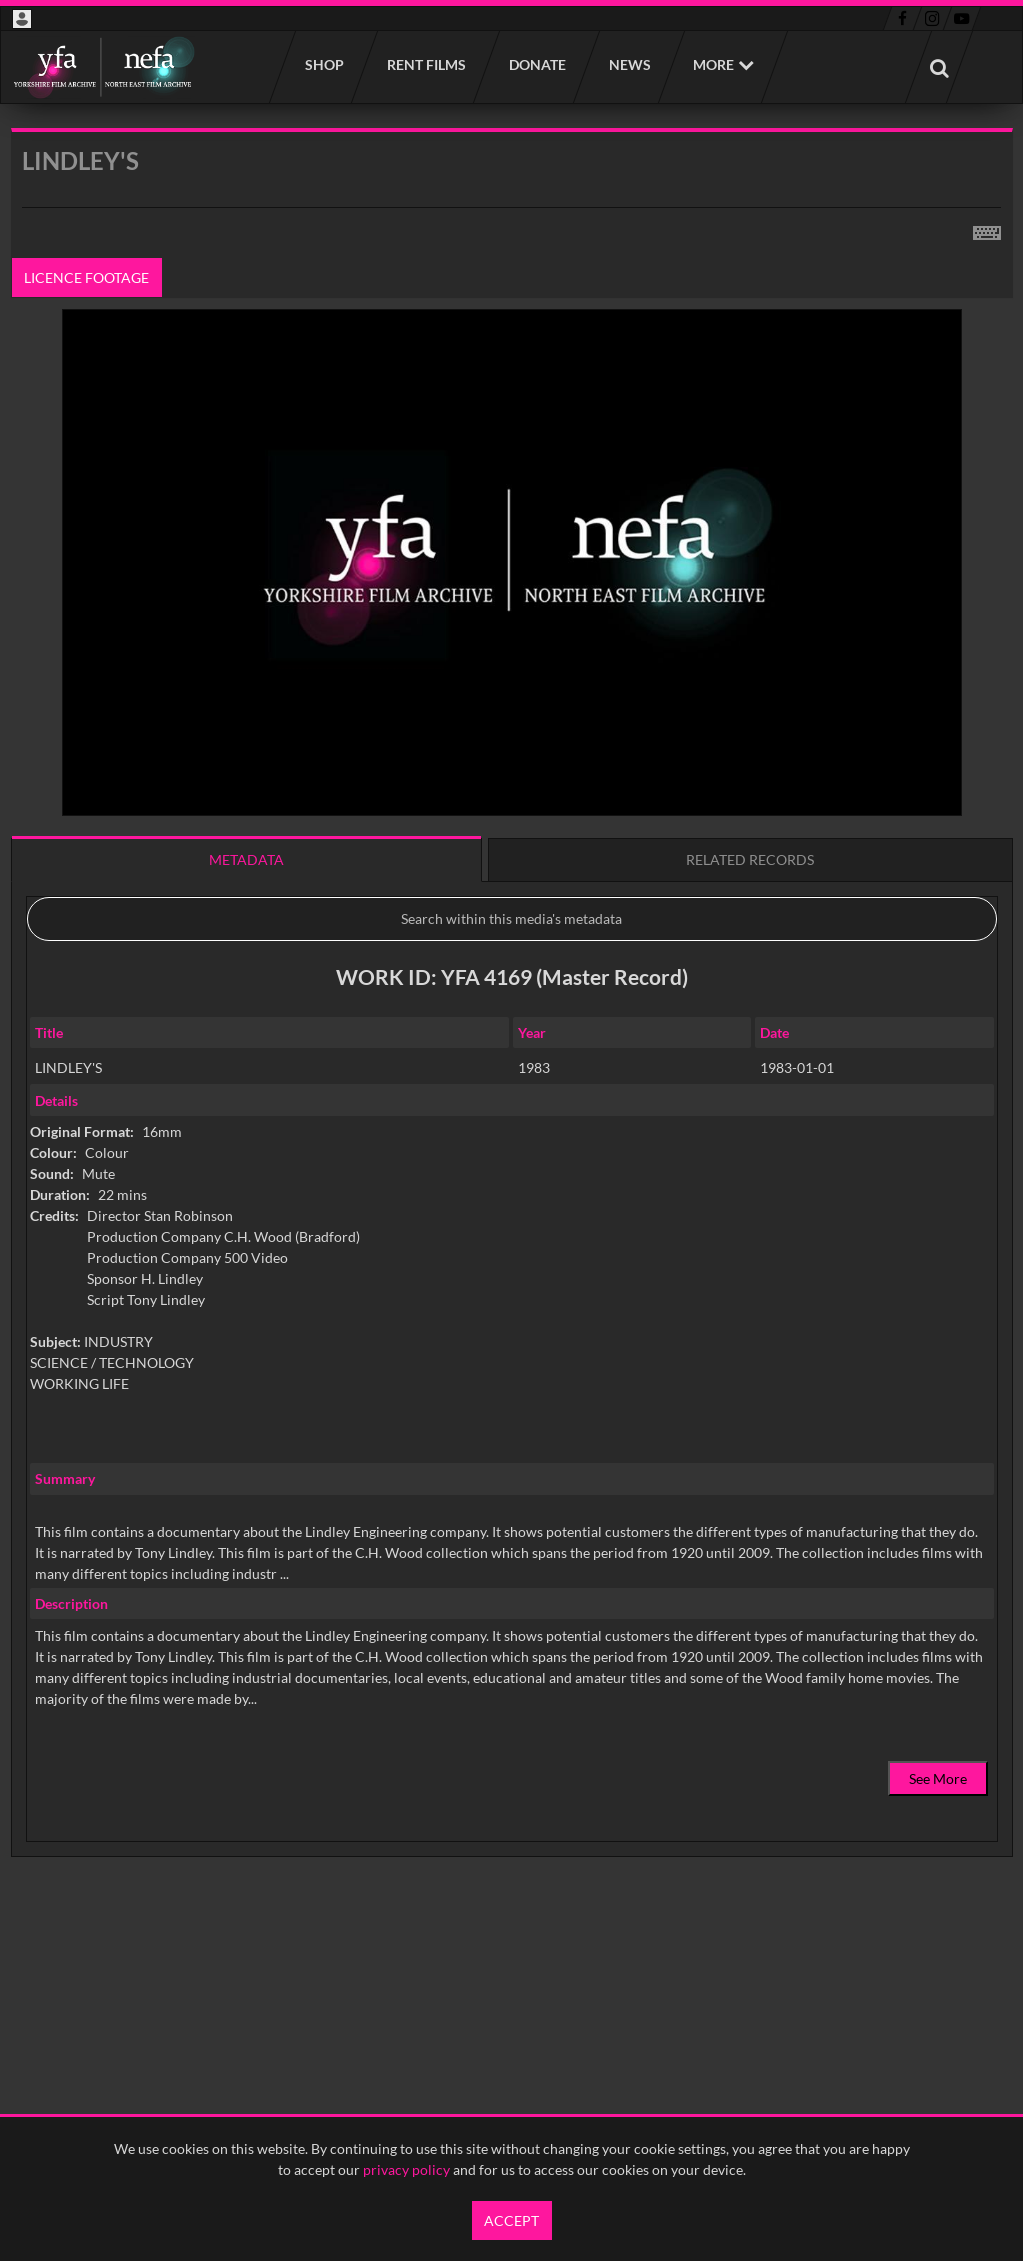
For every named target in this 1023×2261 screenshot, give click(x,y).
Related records (750, 859)
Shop (323, 64)
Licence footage (86, 277)
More (713, 64)
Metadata (246, 859)
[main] (512, 1043)
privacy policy (406, 2169)
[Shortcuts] (987, 229)
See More (938, 1778)
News (629, 64)
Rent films (425, 64)
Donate (536, 64)
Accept (511, 2220)
